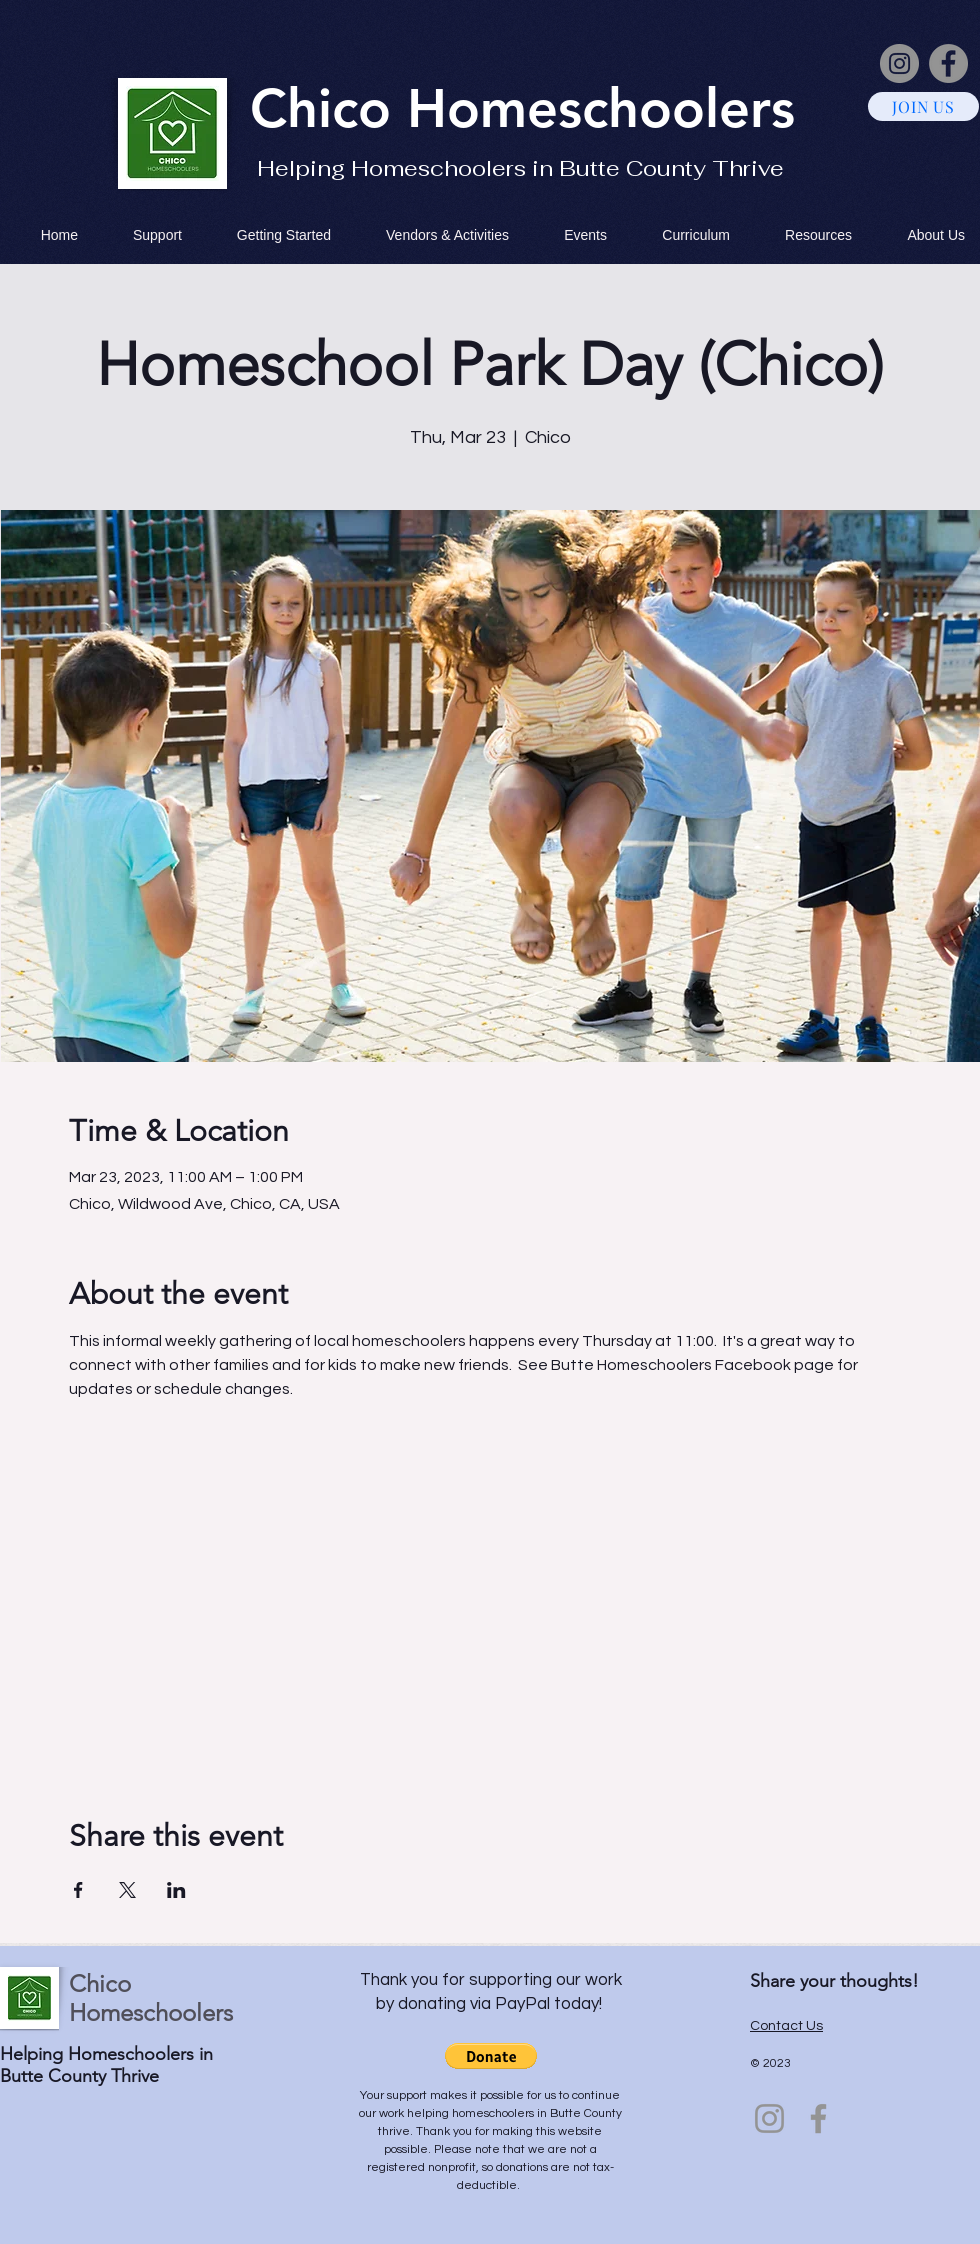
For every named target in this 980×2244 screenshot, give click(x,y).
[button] (491, 2056)
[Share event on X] (127, 1890)
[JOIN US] (923, 106)
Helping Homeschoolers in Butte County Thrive (520, 168)
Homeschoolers (601, 108)
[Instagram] (899, 63)
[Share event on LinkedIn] (176, 1890)
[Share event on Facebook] (78, 1890)
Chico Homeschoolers (151, 1998)
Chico (328, 108)
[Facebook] (948, 63)
